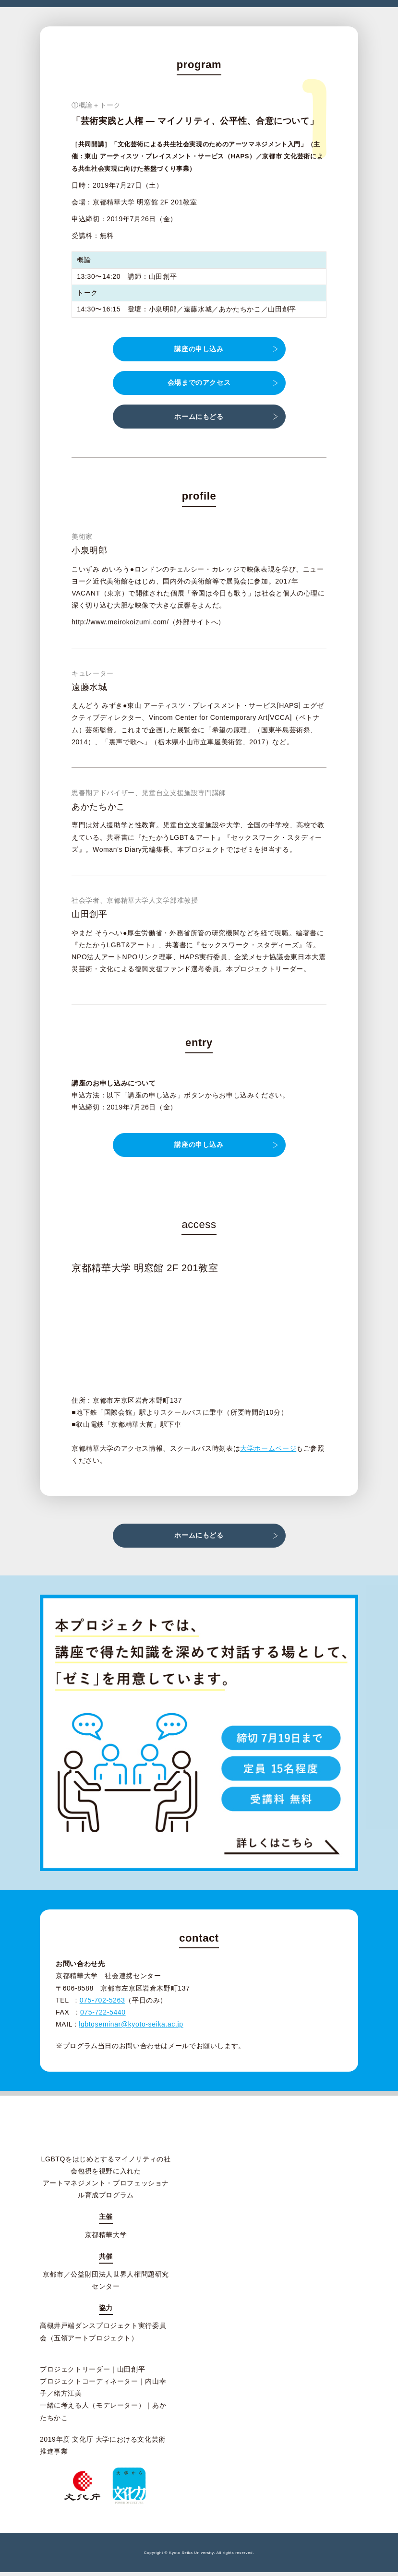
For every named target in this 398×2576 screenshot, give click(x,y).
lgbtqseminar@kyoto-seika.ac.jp (131, 2028)
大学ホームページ (268, 1450)
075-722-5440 (103, 2016)
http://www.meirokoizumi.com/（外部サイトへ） (148, 623)
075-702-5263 (102, 2004)
